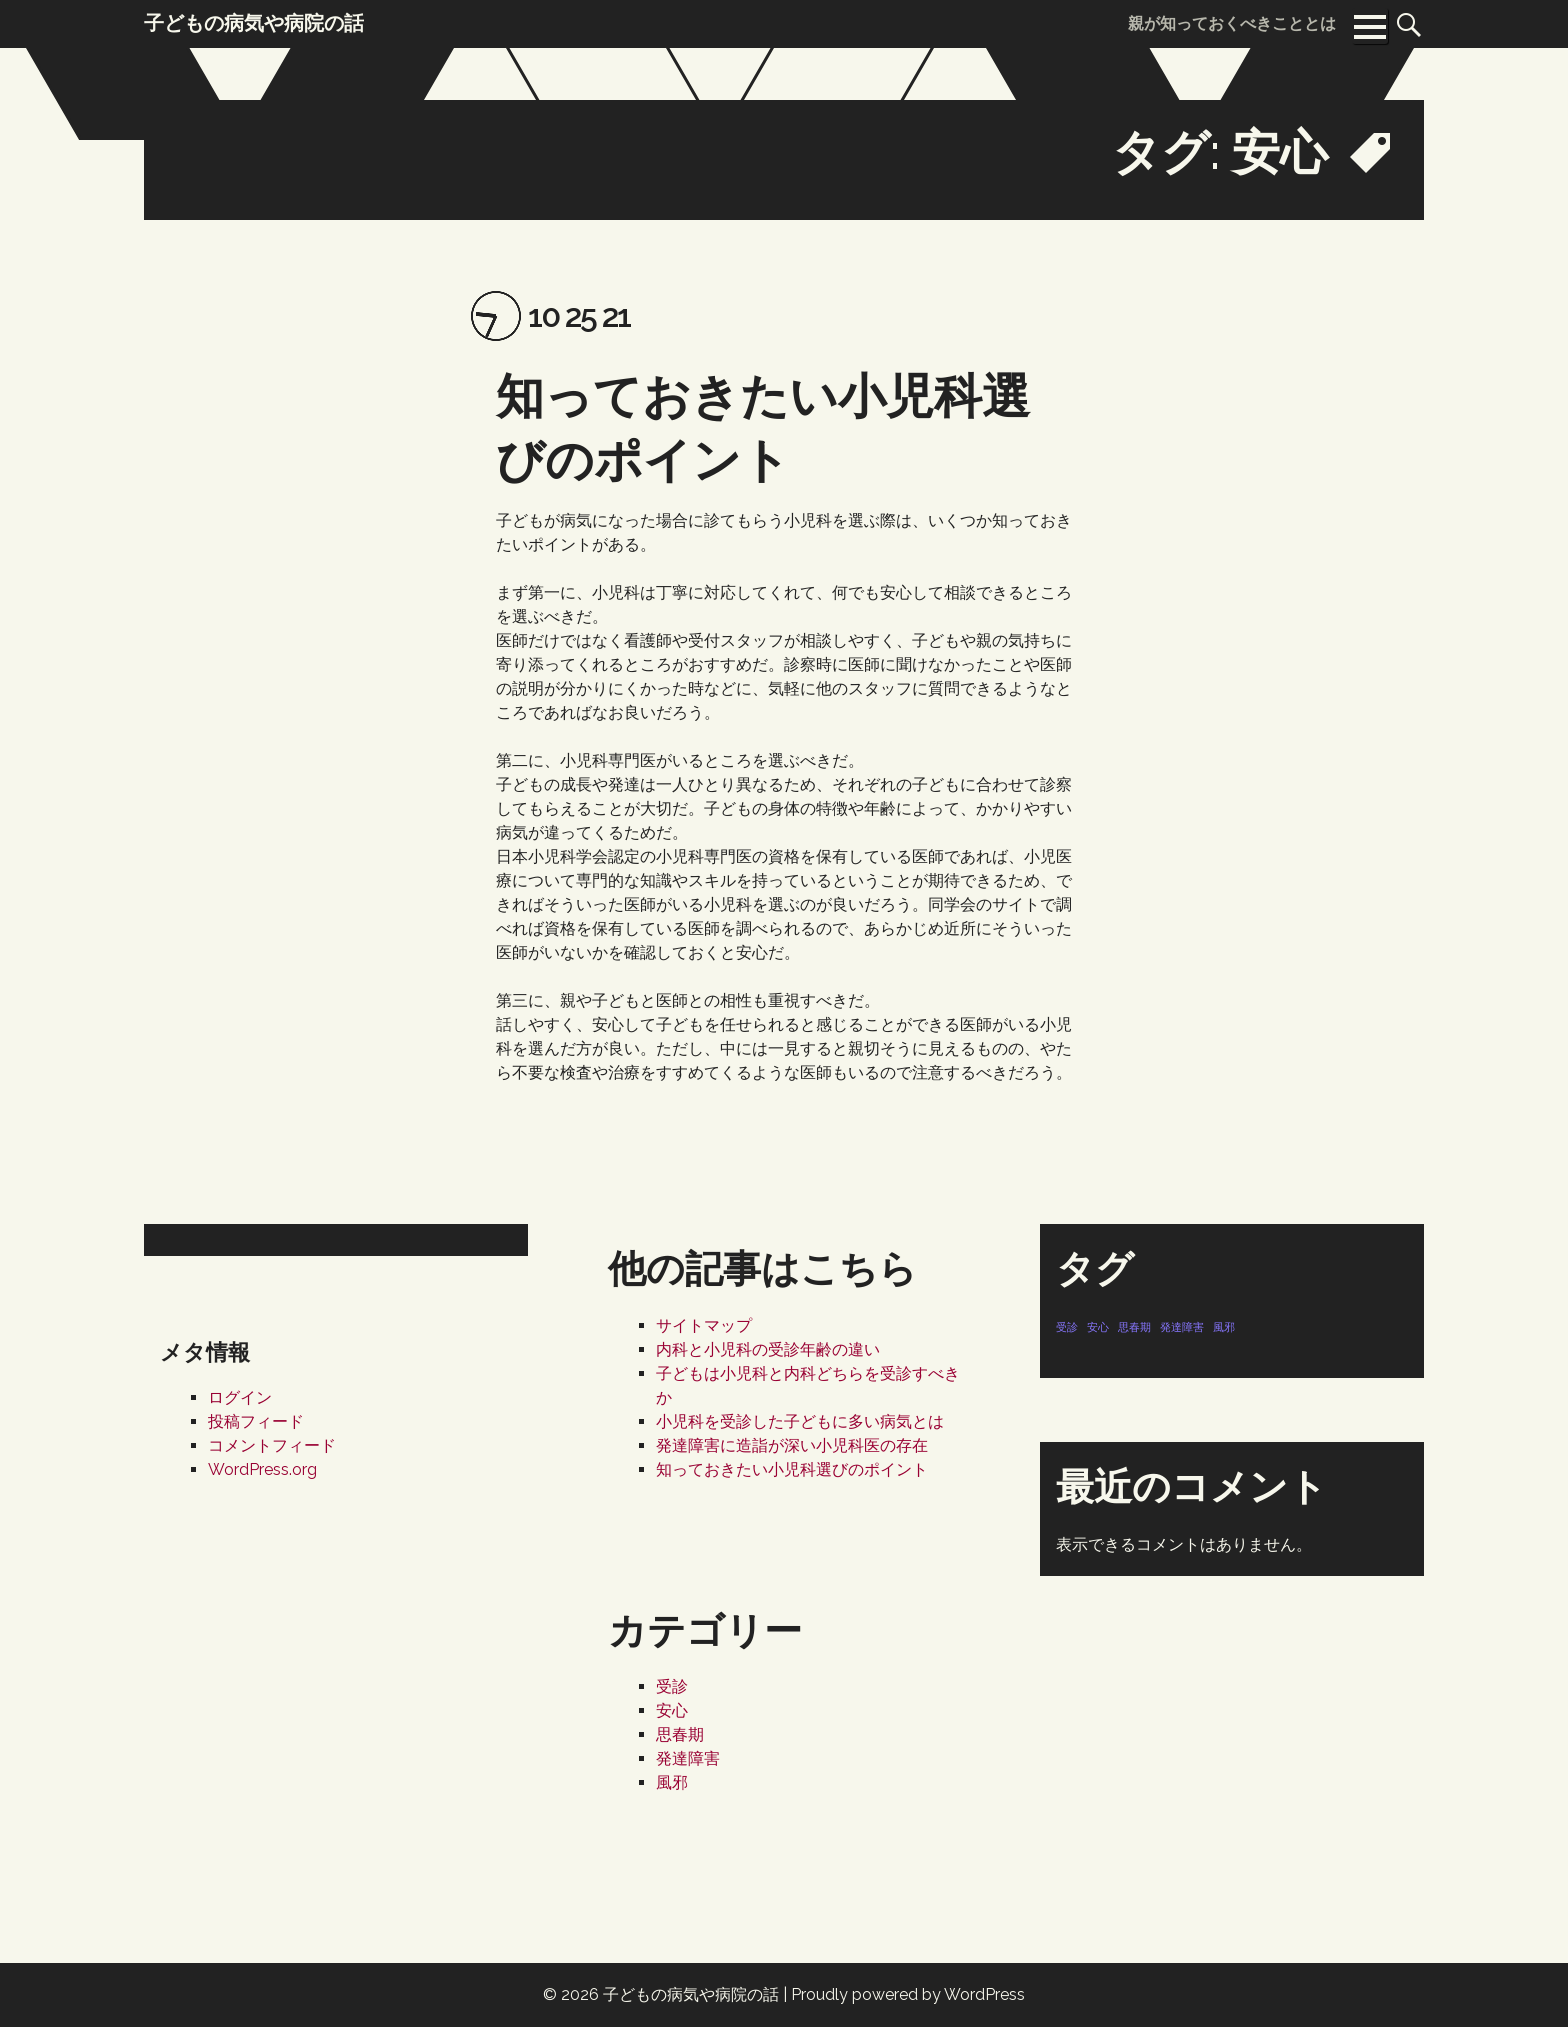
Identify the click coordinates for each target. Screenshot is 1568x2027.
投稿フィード (256, 1421)
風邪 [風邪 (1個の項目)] (1224, 1327)
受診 (672, 1686)
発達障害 (688, 1758)
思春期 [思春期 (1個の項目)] (1134, 1327)
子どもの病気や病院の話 (691, 1994)
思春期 (680, 1734)
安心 (672, 1710)
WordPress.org (262, 1469)
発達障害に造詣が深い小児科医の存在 (792, 1445)
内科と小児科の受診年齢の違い (768, 1349)
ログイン (240, 1397)
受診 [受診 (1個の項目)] (1067, 1327)
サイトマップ (704, 1325)
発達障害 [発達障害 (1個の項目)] (1182, 1327)
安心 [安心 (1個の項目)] (1098, 1327)
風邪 (672, 1782)
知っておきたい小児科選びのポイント (792, 1469)
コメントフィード (272, 1445)
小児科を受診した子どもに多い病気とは (800, 1421)
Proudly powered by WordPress (908, 1994)
